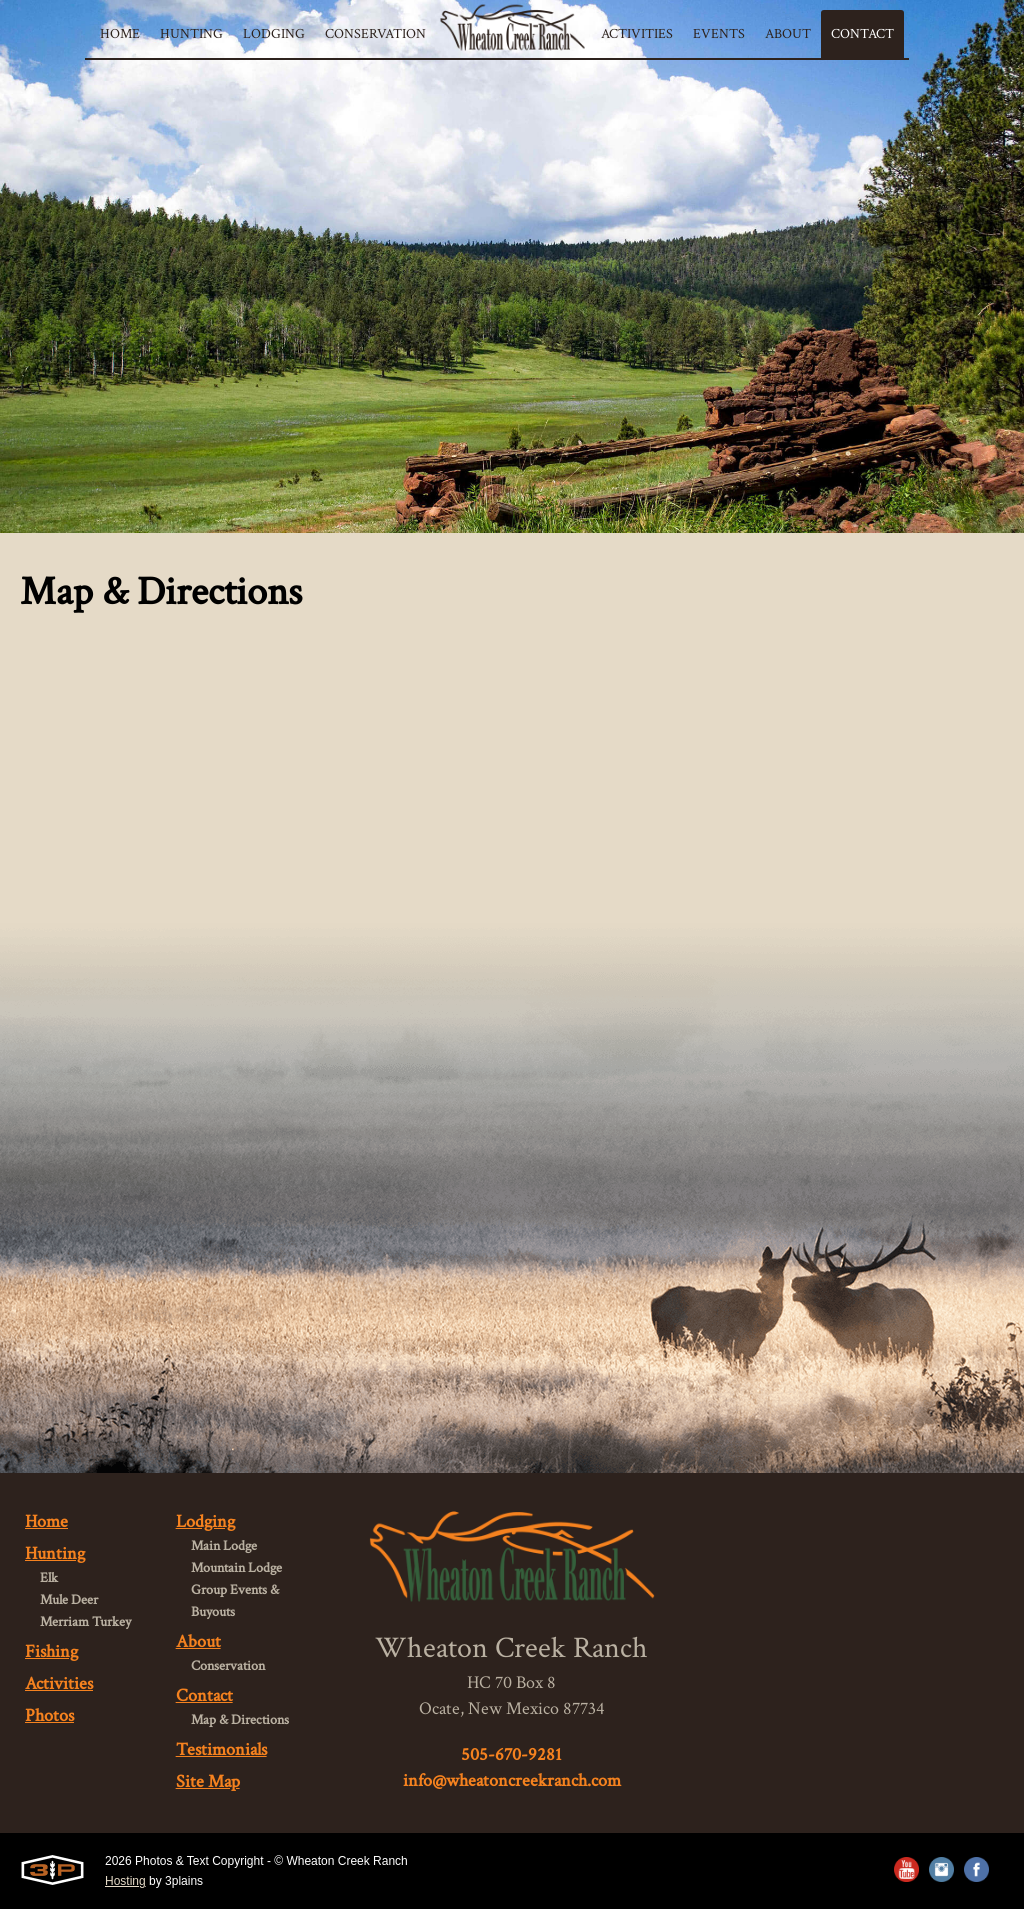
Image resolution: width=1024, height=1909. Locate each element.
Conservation (228, 1666)
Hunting (55, 1553)
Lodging (205, 1521)
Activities (59, 1683)
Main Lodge (224, 1546)
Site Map (208, 1781)
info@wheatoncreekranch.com (512, 1780)
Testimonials (221, 1749)
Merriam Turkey (85, 1622)
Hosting (125, 1881)
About (198, 1641)
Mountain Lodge (236, 1568)
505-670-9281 (511, 1754)
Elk (49, 1578)
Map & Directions (240, 1720)
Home (46, 1521)
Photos (49, 1715)
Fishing (51, 1651)
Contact (204, 1695)
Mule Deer (69, 1600)
